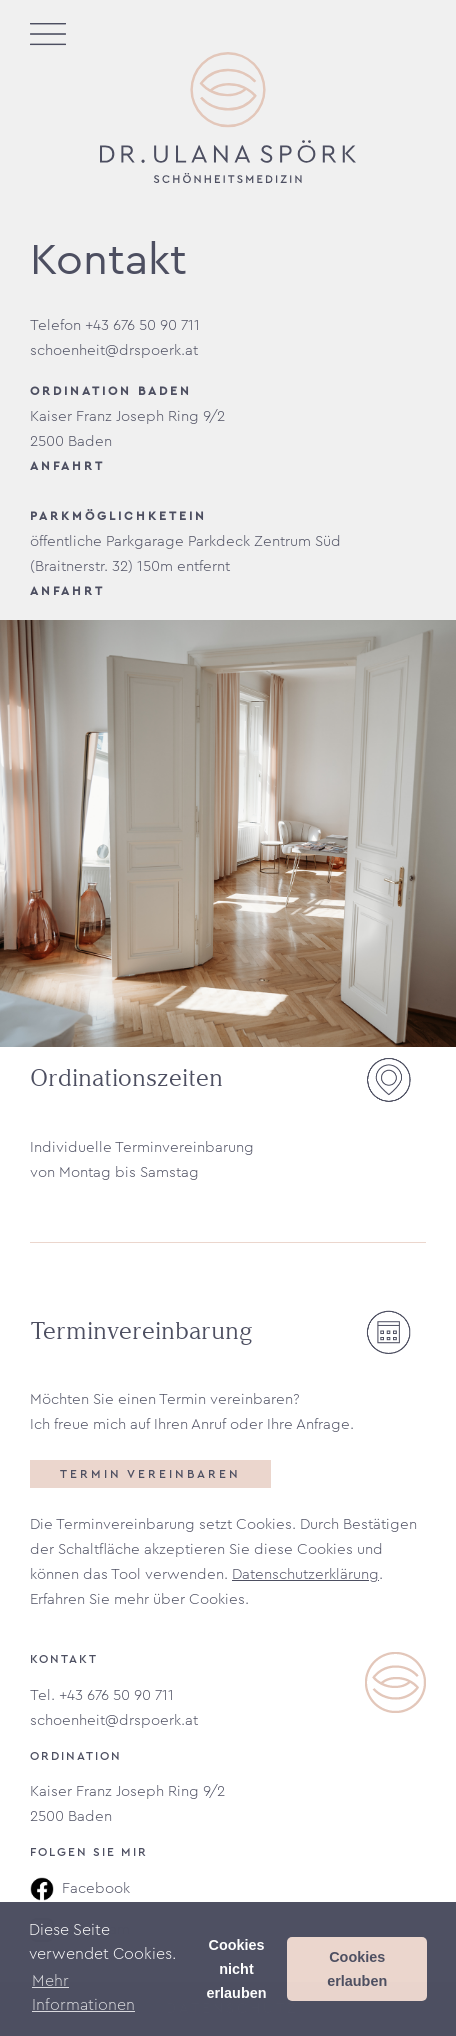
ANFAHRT (67, 466)
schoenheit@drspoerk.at (114, 1720)
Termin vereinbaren (150, 1474)
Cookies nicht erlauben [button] (237, 1969)
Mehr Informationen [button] (83, 1993)
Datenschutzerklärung (305, 1574)
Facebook (80, 1888)
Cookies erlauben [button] (357, 1969)
